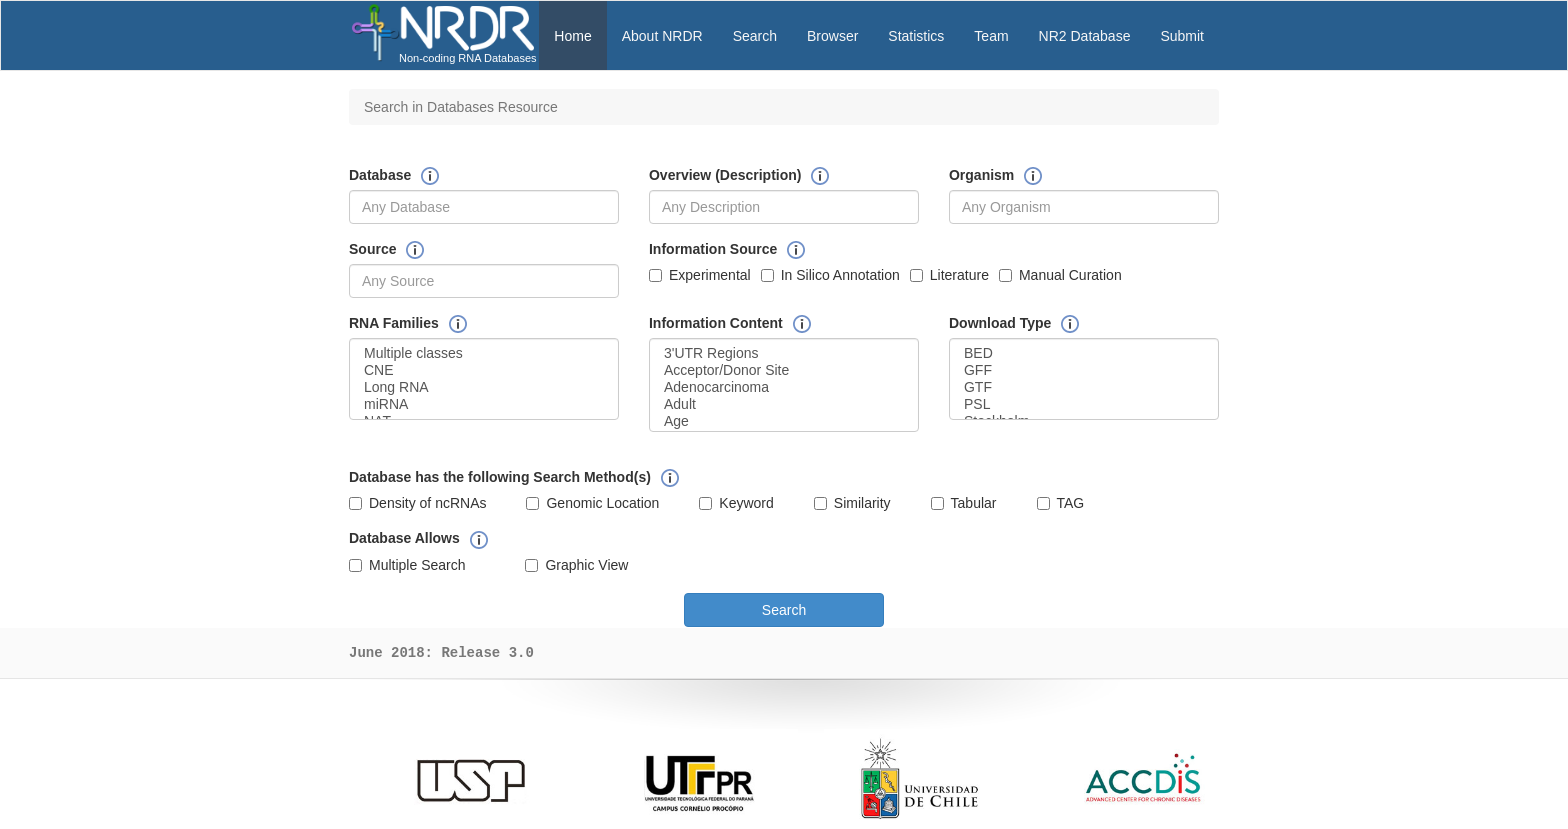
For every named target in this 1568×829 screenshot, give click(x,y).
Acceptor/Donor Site (784, 370)
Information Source (713, 249)
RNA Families (394, 323)
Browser (832, 36)
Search (755, 36)
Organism (981, 175)
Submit (1182, 36)
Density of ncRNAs (417, 503)
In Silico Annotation (830, 275)
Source (372, 249)
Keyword (736, 503)
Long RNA (484, 387)
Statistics (916, 36)
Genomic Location (592, 503)
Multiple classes (484, 353)
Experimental (700, 275)
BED (1084, 353)
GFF (1084, 370)
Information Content (716, 323)
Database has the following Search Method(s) (500, 477)
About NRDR (662, 36)
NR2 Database (1085, 36)
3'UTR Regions (784, 353)
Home (572, 36)
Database (380, 175)
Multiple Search (407, 565)
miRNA (484, 404)
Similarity (852, 503)
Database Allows (404, 538)
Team (991, 36)
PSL (1084, 404)
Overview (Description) (725, 175)
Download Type (1000, 323)
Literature (949, 275)
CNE (484, 370)
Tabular (964, 503)
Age (784, 421)
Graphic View (576, 565)
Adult (784, 404)
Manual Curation (1060, 275)
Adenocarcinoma (784, 387)
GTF (1084, 387)
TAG (1061, 503)
